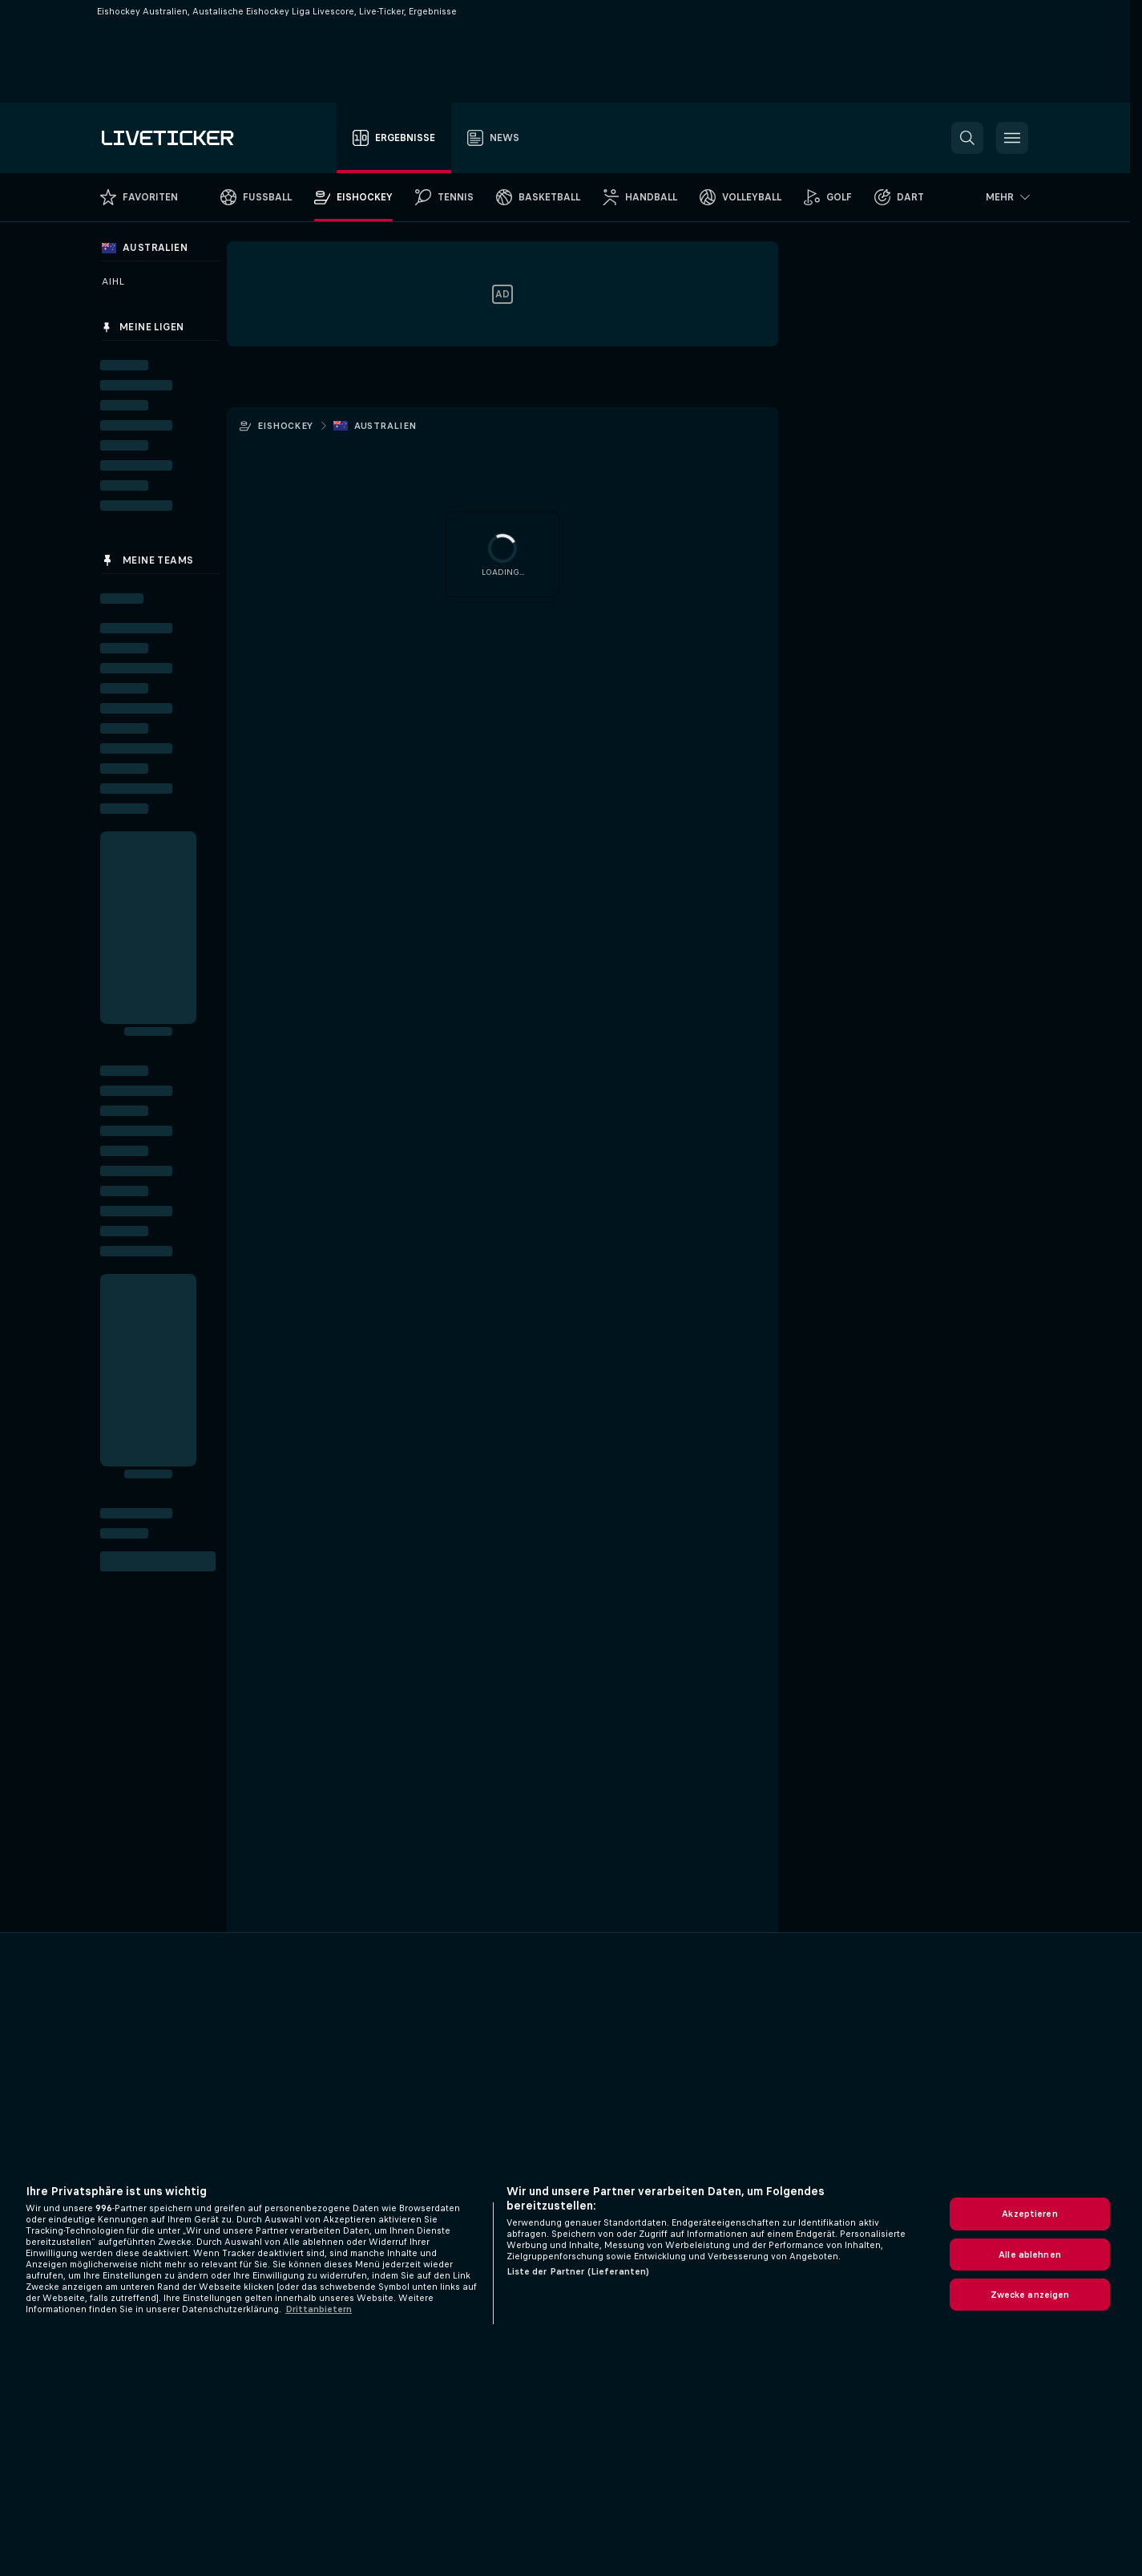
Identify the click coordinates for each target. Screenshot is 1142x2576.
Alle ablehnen (1030, 2254)
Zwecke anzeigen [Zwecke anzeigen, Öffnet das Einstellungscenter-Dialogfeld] (1030, 2294)
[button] (967, 138)
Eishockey (285, 425)
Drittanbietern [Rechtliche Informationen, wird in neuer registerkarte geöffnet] (318, 2309)
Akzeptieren (1029, 2213)
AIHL (113, 281)
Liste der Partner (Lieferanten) (578, 2271)
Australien (385, 425)
